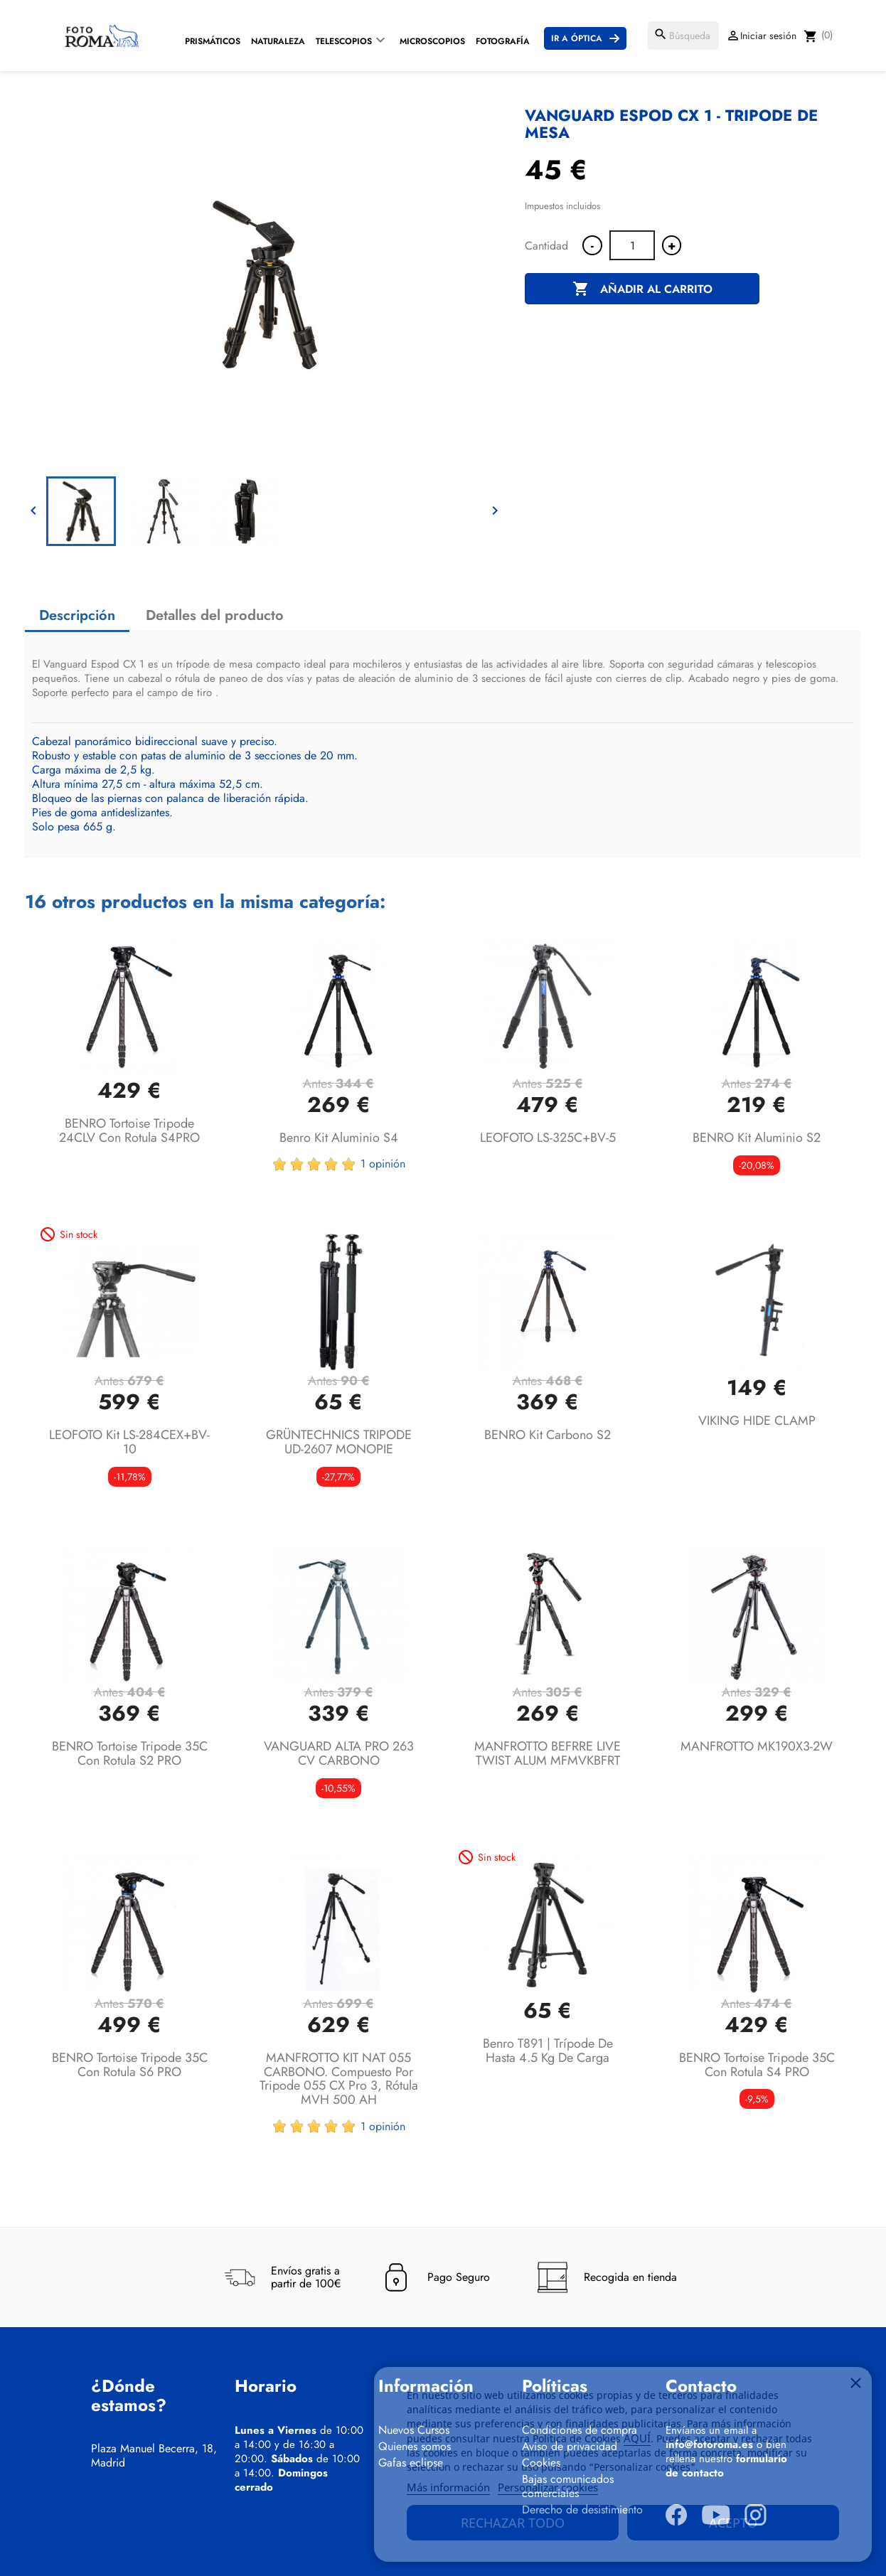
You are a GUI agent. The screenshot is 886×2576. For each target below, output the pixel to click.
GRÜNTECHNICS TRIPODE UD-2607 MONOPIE (339, 1442)
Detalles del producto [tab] (215, 615)
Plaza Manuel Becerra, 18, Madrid (154, 2456)
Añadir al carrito (642, 289)
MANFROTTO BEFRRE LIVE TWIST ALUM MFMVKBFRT (547, 1753)
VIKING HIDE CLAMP (757, 1420)
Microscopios (432, 41)
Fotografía (503, 41)
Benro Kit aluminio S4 (338, 1137)
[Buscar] (683, 35)
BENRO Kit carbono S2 (547, 1435)
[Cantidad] (632, 245)
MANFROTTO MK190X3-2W (756, 1746)
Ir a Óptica (576, 38)
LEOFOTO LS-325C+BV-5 (548, 1137)
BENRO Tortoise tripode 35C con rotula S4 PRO (757, 2064)
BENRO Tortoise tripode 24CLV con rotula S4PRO (129, 1130)
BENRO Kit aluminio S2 (757, 1137)
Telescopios (344, 41)
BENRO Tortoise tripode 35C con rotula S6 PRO (130, 2064)
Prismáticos (212, 41)
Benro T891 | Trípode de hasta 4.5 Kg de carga (548, 2050)
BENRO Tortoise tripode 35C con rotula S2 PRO (130, 1753)
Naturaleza (278, 41)
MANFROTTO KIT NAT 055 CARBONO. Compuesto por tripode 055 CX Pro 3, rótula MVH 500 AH (339, 2078)
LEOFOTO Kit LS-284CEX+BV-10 (129, 1442)
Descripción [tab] (77, 615)
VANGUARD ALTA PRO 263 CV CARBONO (339, 1753)
